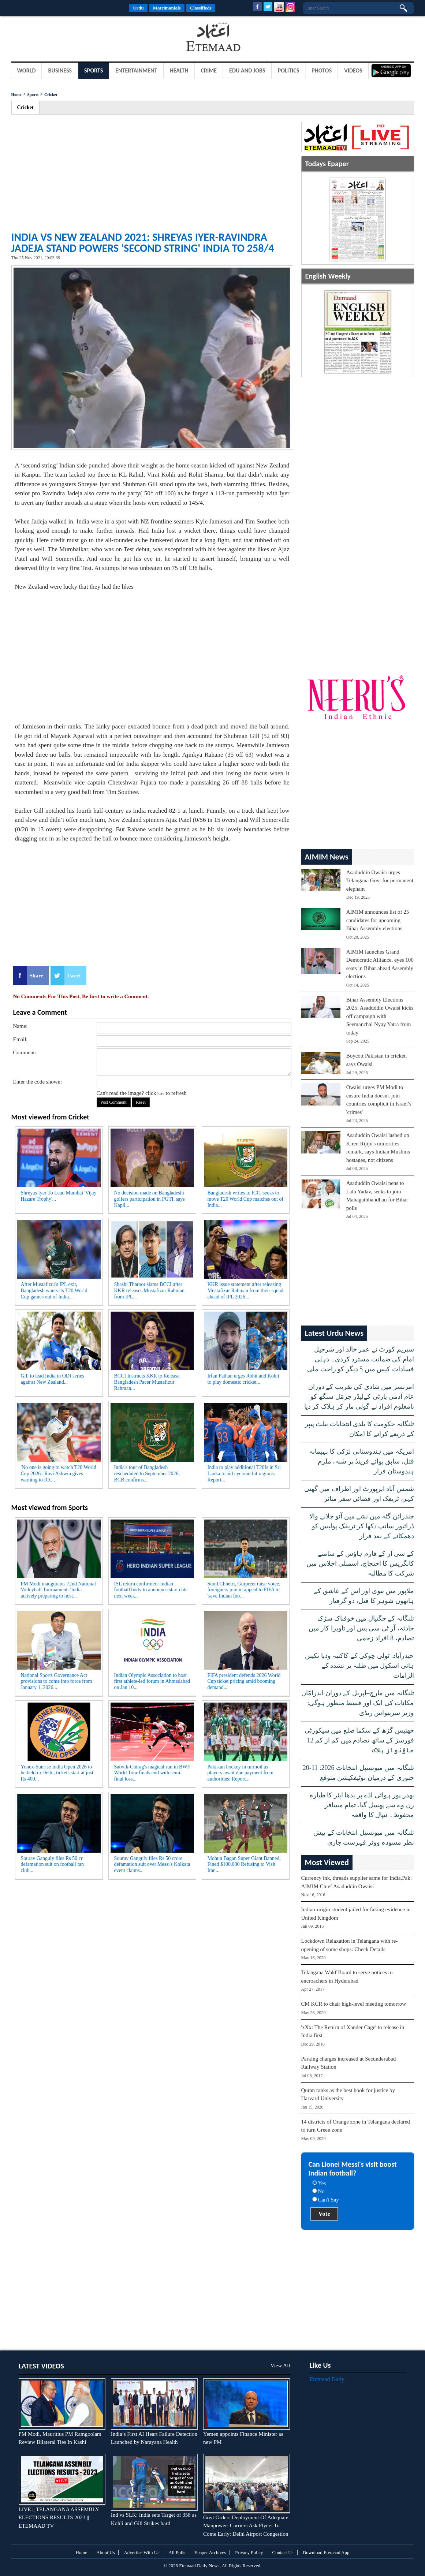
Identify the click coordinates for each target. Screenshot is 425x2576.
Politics (288, 70)
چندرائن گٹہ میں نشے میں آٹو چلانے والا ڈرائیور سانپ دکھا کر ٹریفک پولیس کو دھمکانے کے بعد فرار (361, 1526)
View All (280, 2365)
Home (16, 94)
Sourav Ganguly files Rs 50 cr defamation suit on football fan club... (52, 1865)
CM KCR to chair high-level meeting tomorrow (353, 2004)
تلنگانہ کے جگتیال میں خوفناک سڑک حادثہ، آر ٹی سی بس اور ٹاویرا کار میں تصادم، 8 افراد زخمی (361, 1628)
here (160, 1093)
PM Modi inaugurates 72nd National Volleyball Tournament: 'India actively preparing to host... (58, 1590)
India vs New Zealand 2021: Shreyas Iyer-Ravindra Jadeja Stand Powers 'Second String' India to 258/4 (142, 242)
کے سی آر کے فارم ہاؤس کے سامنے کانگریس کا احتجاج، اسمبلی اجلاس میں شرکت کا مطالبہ (360, 1563)
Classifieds (201, 8)
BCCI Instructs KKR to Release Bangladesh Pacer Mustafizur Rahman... (147, 1382)
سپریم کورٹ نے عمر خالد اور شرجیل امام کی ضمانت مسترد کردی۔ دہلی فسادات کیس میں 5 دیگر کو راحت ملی (360, 1359)
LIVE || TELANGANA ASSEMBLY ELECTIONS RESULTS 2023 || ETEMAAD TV (59, 2517)
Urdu (138, 8)
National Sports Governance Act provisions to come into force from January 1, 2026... (56, 1681)
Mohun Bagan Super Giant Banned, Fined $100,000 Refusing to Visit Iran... (244, 1865)
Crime (209, 70)
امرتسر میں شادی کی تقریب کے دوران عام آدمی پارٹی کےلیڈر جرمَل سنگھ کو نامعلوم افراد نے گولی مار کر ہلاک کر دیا (359, 1396)
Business (60, 70)
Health (179, 70)
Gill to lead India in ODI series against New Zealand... (52, 1379)
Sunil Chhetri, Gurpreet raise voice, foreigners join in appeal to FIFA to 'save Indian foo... (244, 1590)
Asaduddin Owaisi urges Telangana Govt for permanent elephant (379, 880)
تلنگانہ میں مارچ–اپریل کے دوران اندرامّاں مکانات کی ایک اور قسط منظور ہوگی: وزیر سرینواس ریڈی (357, 1702)
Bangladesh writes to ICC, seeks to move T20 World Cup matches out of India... (246, 1199)
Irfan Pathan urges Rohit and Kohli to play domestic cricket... (243, 1379)
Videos (353, 70)
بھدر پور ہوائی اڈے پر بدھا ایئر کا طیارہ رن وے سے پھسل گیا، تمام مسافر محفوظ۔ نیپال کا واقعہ (361, 1805)
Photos (322, 70)
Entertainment (136, 70)
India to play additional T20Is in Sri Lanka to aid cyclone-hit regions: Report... (244, 1474)
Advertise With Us (141, 2552)
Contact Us (283, 2552)
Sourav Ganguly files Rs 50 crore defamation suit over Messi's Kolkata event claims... (152, 1865)
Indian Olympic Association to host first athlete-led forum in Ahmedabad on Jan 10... (152, 1681)
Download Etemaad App (326, 2552)
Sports (93, 70)
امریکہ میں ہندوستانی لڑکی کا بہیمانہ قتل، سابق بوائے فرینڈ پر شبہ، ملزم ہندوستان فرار (361, 1461)
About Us (105, 2552)
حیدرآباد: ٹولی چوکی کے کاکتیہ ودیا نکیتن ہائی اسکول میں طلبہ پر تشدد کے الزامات (359, 1665)
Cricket (50, 94)
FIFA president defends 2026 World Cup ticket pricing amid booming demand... (244, 1681)
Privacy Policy (249, 2552)
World (26, 70)
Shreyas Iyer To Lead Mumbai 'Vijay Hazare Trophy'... (59, 1196)
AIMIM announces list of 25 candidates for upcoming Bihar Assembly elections (377, 920)
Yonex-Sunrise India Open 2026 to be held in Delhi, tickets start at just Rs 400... (57, 1773)
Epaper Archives (210, 2552)
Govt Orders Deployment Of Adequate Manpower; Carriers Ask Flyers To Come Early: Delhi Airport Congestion (245, 2526)
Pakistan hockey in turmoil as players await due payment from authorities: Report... (240, 1773)
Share (36, 975)
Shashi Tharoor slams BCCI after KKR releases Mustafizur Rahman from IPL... (149, 1291)
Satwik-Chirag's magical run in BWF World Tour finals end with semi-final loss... (152, 1773)
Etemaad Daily (327, 2379)
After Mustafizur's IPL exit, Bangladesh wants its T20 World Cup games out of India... (54, 1291)
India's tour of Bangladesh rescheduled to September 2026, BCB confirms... (147, 1474)
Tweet (74, 975)
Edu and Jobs (247, 70)
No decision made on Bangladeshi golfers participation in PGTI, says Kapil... (149, 1199)
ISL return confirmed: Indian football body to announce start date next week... (151, 1590)
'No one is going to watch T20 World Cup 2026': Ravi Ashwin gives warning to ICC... (59, 1474)
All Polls (176, 2552)
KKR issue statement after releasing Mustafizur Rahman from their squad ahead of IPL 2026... (246, 1291)
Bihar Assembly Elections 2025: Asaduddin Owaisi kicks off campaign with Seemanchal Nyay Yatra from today (380, 1016)
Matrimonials (167, 8)
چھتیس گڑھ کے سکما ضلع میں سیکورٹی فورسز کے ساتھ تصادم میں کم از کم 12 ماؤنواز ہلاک (359, 1740)
